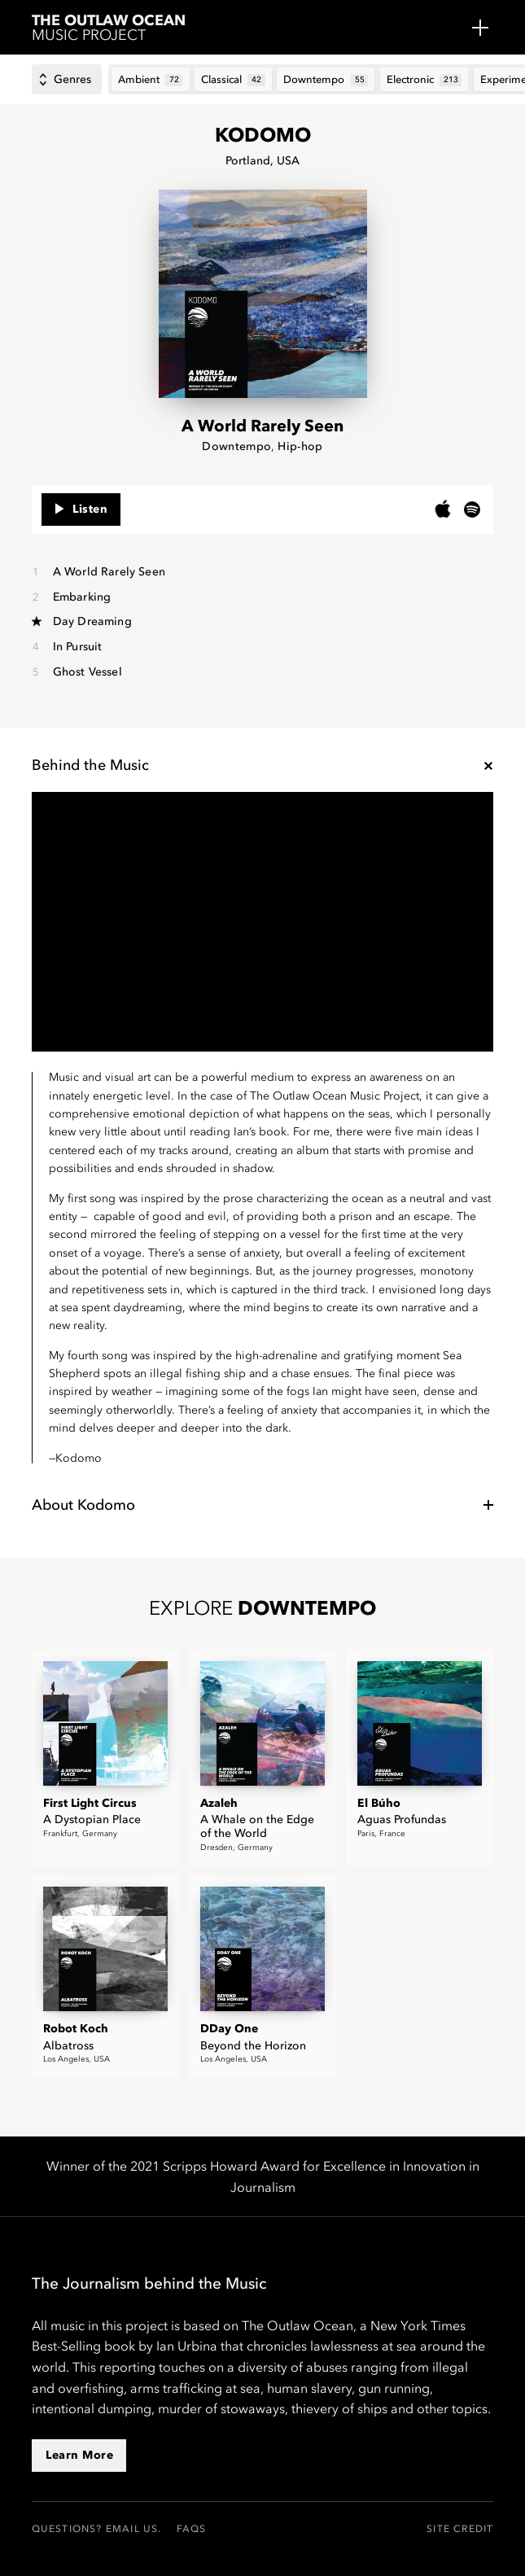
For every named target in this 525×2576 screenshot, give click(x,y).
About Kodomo (83, 1505)
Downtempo (236, 446)
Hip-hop (300, 446)
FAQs (192, 2528)
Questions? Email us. (97, 2528)
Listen (81, 504)
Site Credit (460, 2528)
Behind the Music (90, 765)
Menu (480, 28)
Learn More (79, 2455)
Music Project (112, 28)
